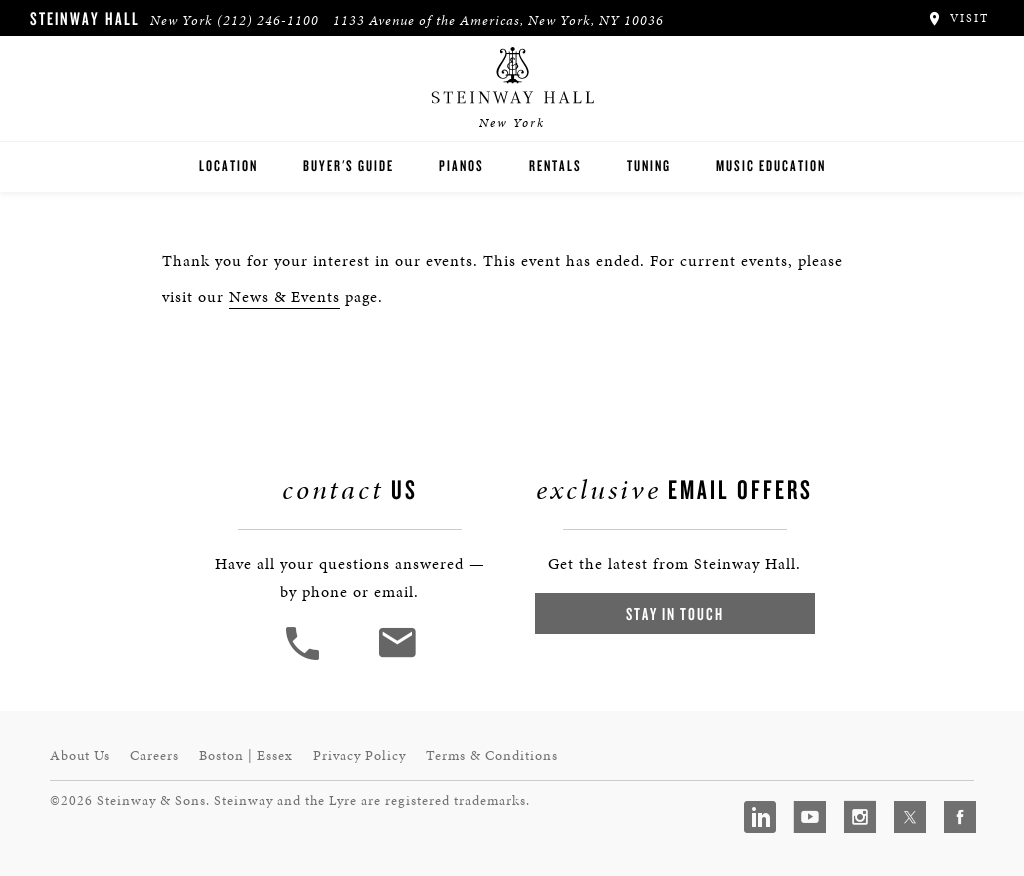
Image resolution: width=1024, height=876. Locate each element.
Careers (154, 755)
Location (228, 165)
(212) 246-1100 (268, 20)
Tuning (649, 165)
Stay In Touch (675, 613)
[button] (305, 657)
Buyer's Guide (348, 165)
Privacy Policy (359, 755)
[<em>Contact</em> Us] (396, 657)
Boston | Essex (246, 755)
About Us (80, 755)
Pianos (461, 165)
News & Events (284, 296)
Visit (957, 18)
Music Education (771, 165)
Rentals (555, 165)
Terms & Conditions (492, 755)
